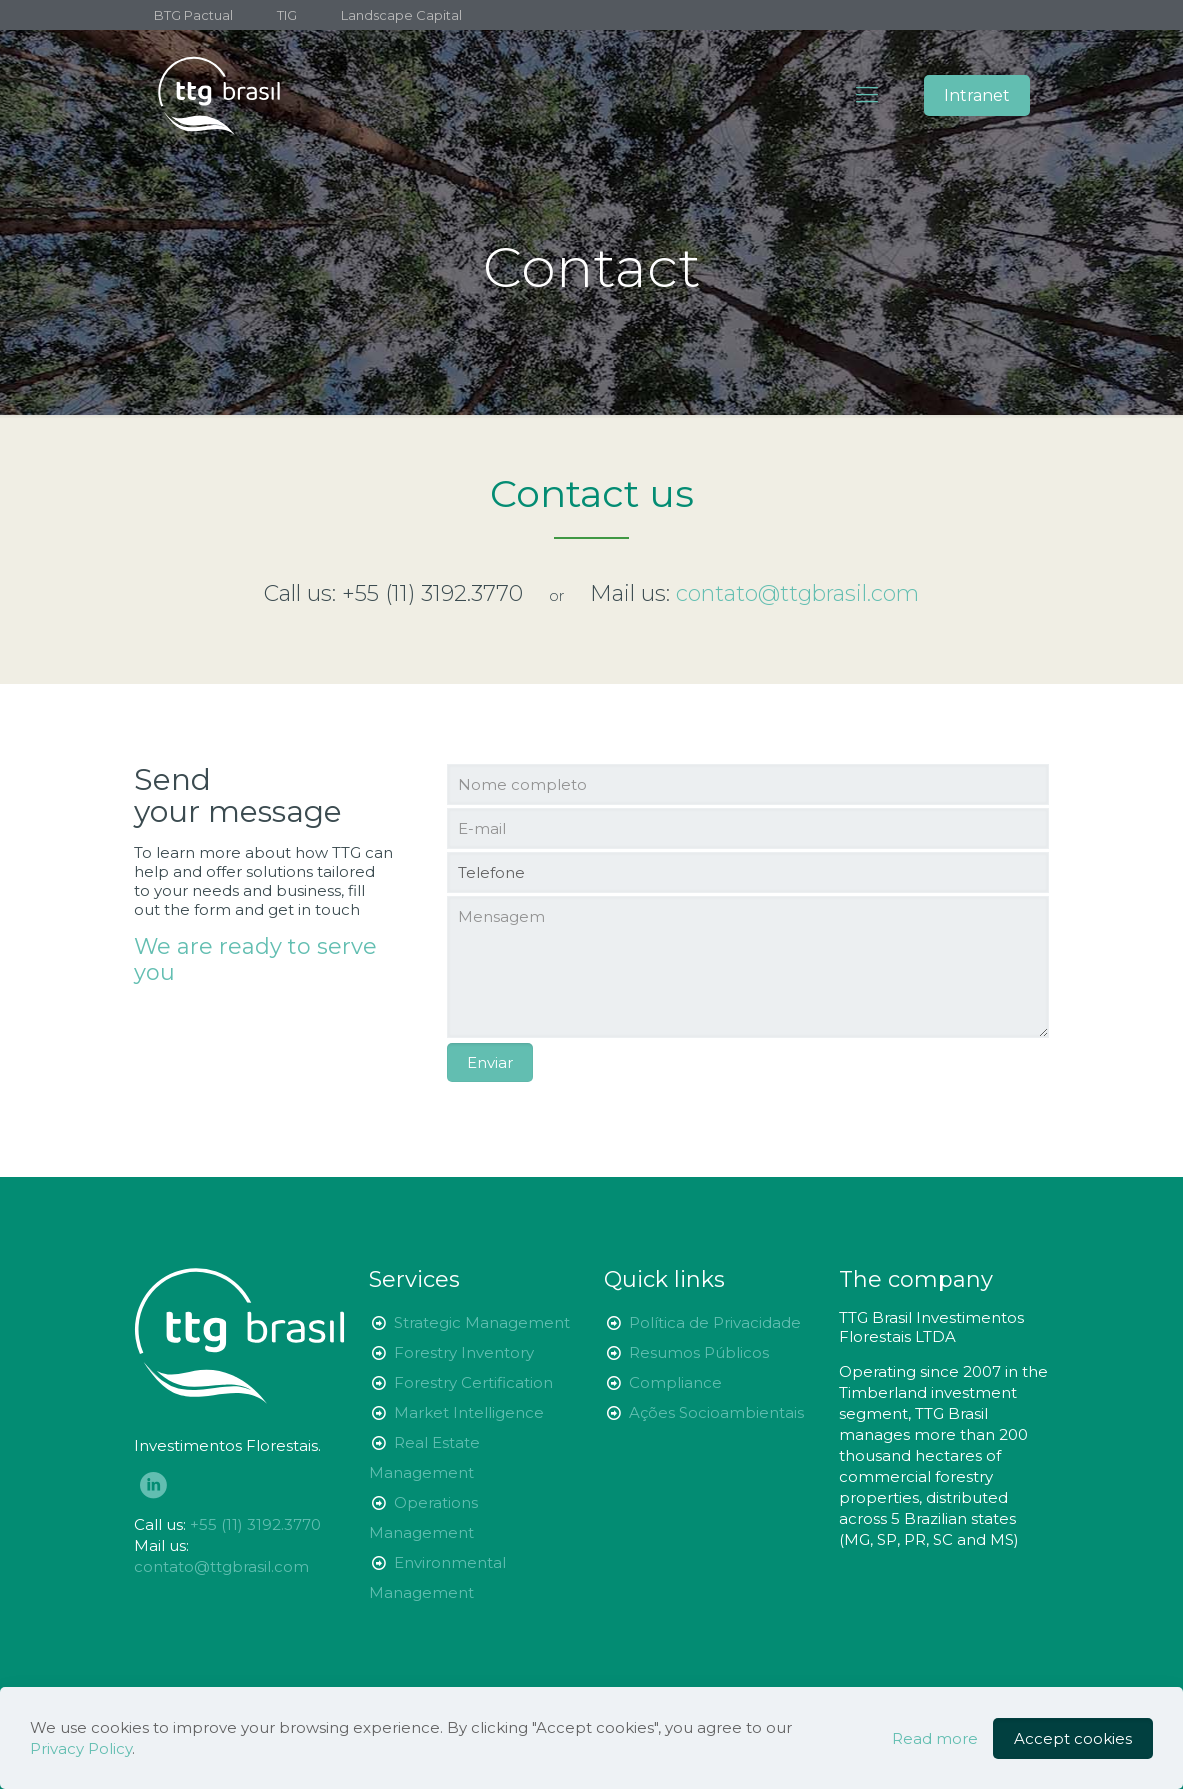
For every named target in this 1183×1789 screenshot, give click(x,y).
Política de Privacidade (715, 1322)
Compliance (675, 1382)
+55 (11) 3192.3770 (432, 593)
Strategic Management (482, 1322)
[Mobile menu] (867, 95)
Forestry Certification (473, 1382)
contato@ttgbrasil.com (221, 1566)
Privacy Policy (81, 1748)
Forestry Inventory (464, 1352)
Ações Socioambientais (716, 1412)
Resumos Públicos (699, 1352)
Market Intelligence (469, 1412)
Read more (935, 1738)
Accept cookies (1073, 1738)
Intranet (977, 95)
